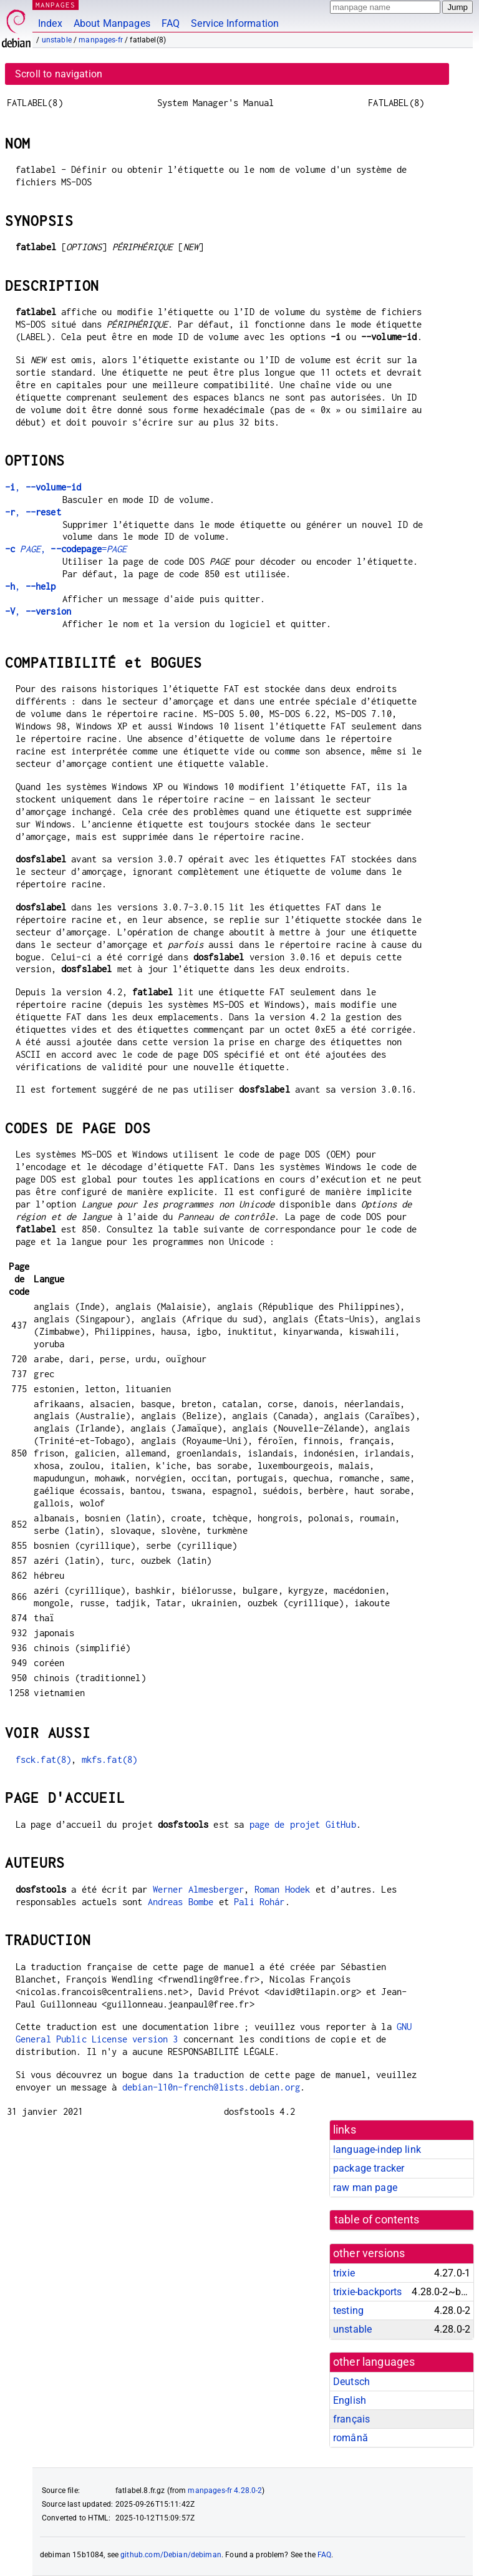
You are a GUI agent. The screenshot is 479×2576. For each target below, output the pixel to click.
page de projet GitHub (302, 1824)
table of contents (377, 2219)
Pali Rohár (259, 1901)
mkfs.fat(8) (110, 1759)
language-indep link (377, 2149)
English (349, 2400)
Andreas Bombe (181, 1901)
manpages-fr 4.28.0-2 (225, 2490)
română (350, 2438)
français (351, 2419)
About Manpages (112, 23)
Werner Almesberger (198, 1889)
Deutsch (351, 2382)
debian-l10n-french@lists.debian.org (211, 2087)
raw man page (365, 2187)
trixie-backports (367, 2292)
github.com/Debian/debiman (170, 2554)
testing (348, 2310)
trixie (344, 2273)
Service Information (235, 23)
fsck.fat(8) (44, 1759)
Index (50, 23)
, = (66, 549)
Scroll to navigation (58, 74)
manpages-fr (101, 40)
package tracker (368, 2168)
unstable (57, 40)
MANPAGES (55, 5)
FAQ (171, 23)
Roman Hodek (282, 1889)
